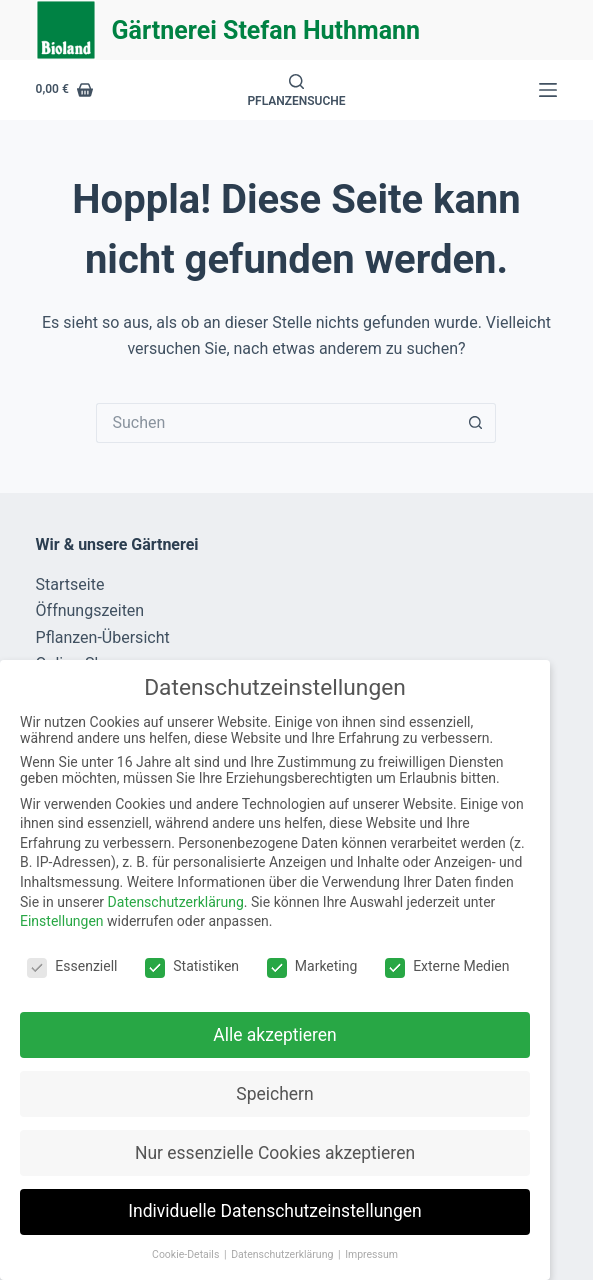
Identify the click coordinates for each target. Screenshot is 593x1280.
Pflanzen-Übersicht (103, 637)
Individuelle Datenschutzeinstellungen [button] (274, 1211)
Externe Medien (447, 966)
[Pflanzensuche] (296, 90)
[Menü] (548, 90)
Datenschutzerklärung (176, 902)
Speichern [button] (274, 1094)
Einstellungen (62, 921)
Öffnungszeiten (90, 610)
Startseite (70, 584)
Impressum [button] (371, 1254)
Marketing (312, 966)
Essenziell (72, 966)
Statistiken (192, 966)
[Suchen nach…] (276, 423)
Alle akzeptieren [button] (275, 1035)
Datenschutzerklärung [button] (283, 1254)
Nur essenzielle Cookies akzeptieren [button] (275, 1153)
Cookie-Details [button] (187, 1254)
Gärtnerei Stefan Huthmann (266, 30)
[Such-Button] (476, 423)
